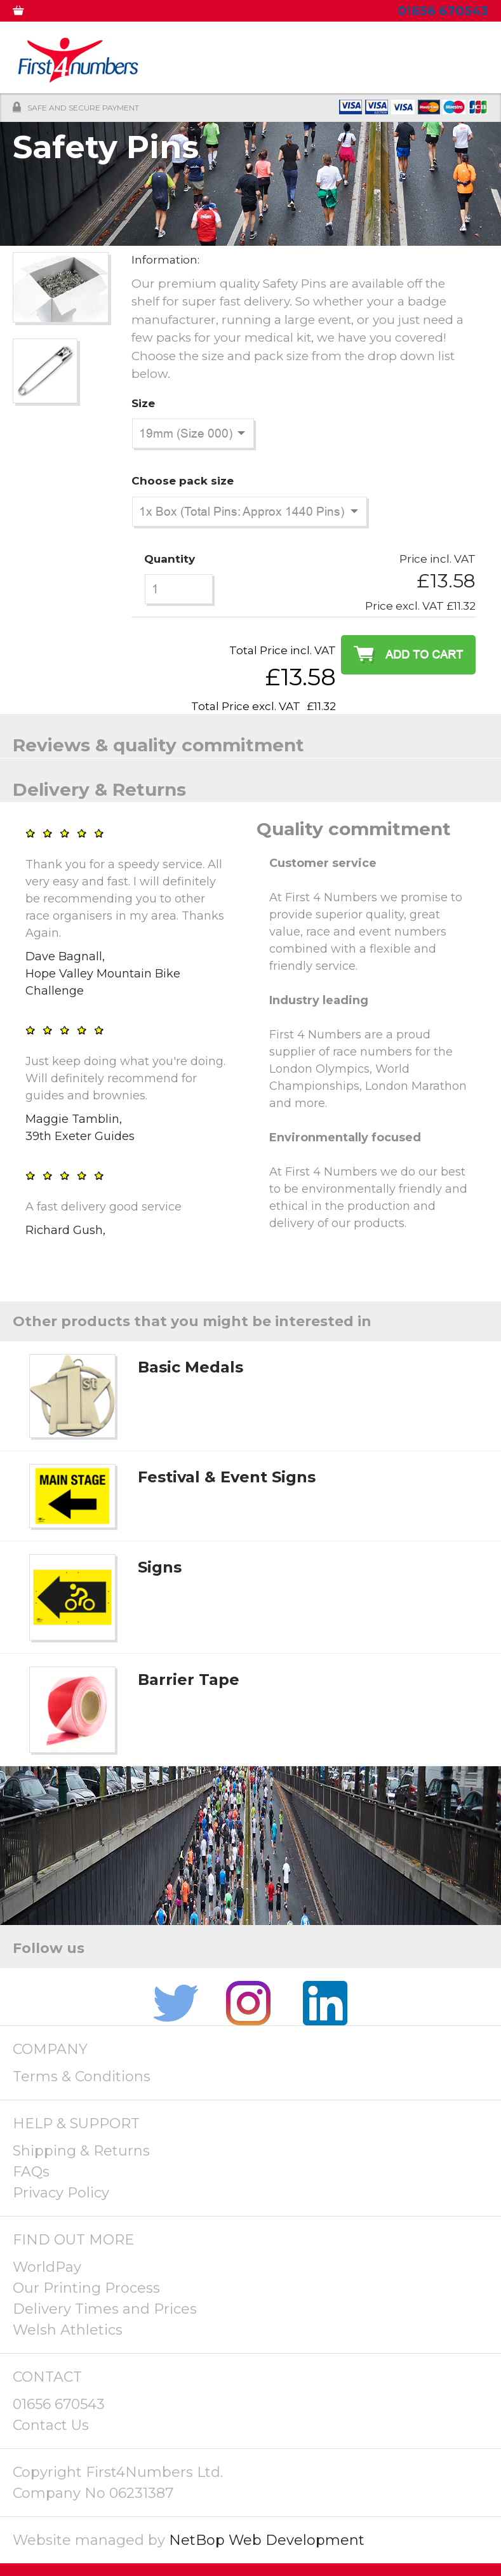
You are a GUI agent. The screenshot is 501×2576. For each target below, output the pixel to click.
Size (143, 403)
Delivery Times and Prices (105, 2309)
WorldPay (47, 2267)
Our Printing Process (86, 2288)
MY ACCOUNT (84, 13)
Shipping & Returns (81, 2150)
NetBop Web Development (266, 2540)
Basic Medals (190, 1367)
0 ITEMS (27, 13)
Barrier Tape (188, 1679)
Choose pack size (182, 480)
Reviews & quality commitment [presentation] (158, 745)
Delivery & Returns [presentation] (99, 789)
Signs (160, 1567)
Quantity (169, 559)
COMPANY (50, 2049)
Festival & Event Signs (227, 1477)
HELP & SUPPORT (76, 2123)
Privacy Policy (61, 2192)
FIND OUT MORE (73, 2239)
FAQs (31, 2171)
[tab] (250, 736)
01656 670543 (59, 2404)
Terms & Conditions (81, 2076)
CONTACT (47, 2376)
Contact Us (51, 2425)
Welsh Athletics (68, 2329)
